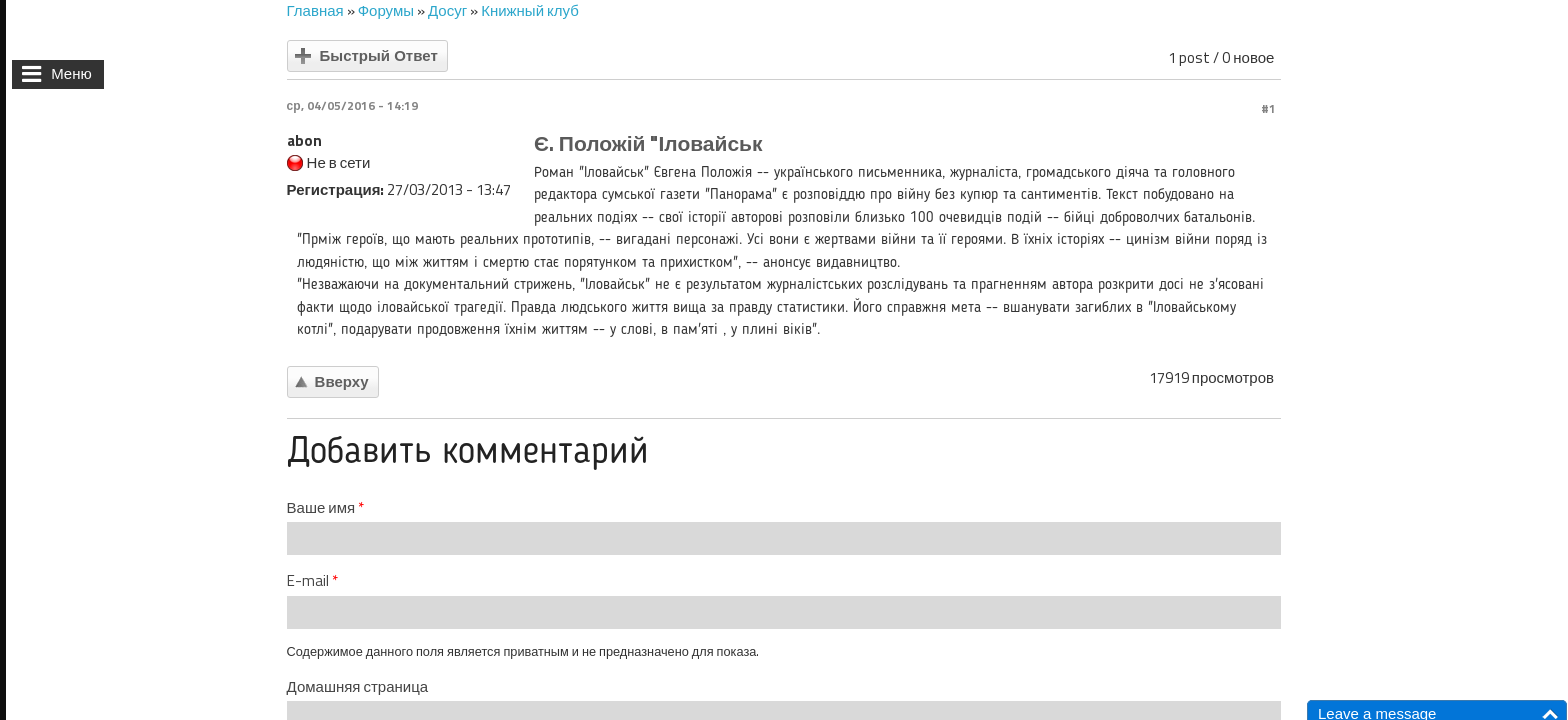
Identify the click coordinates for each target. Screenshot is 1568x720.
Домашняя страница (358, 687)
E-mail (312, 581)
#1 (1268, 108)
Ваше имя (326, 508)
